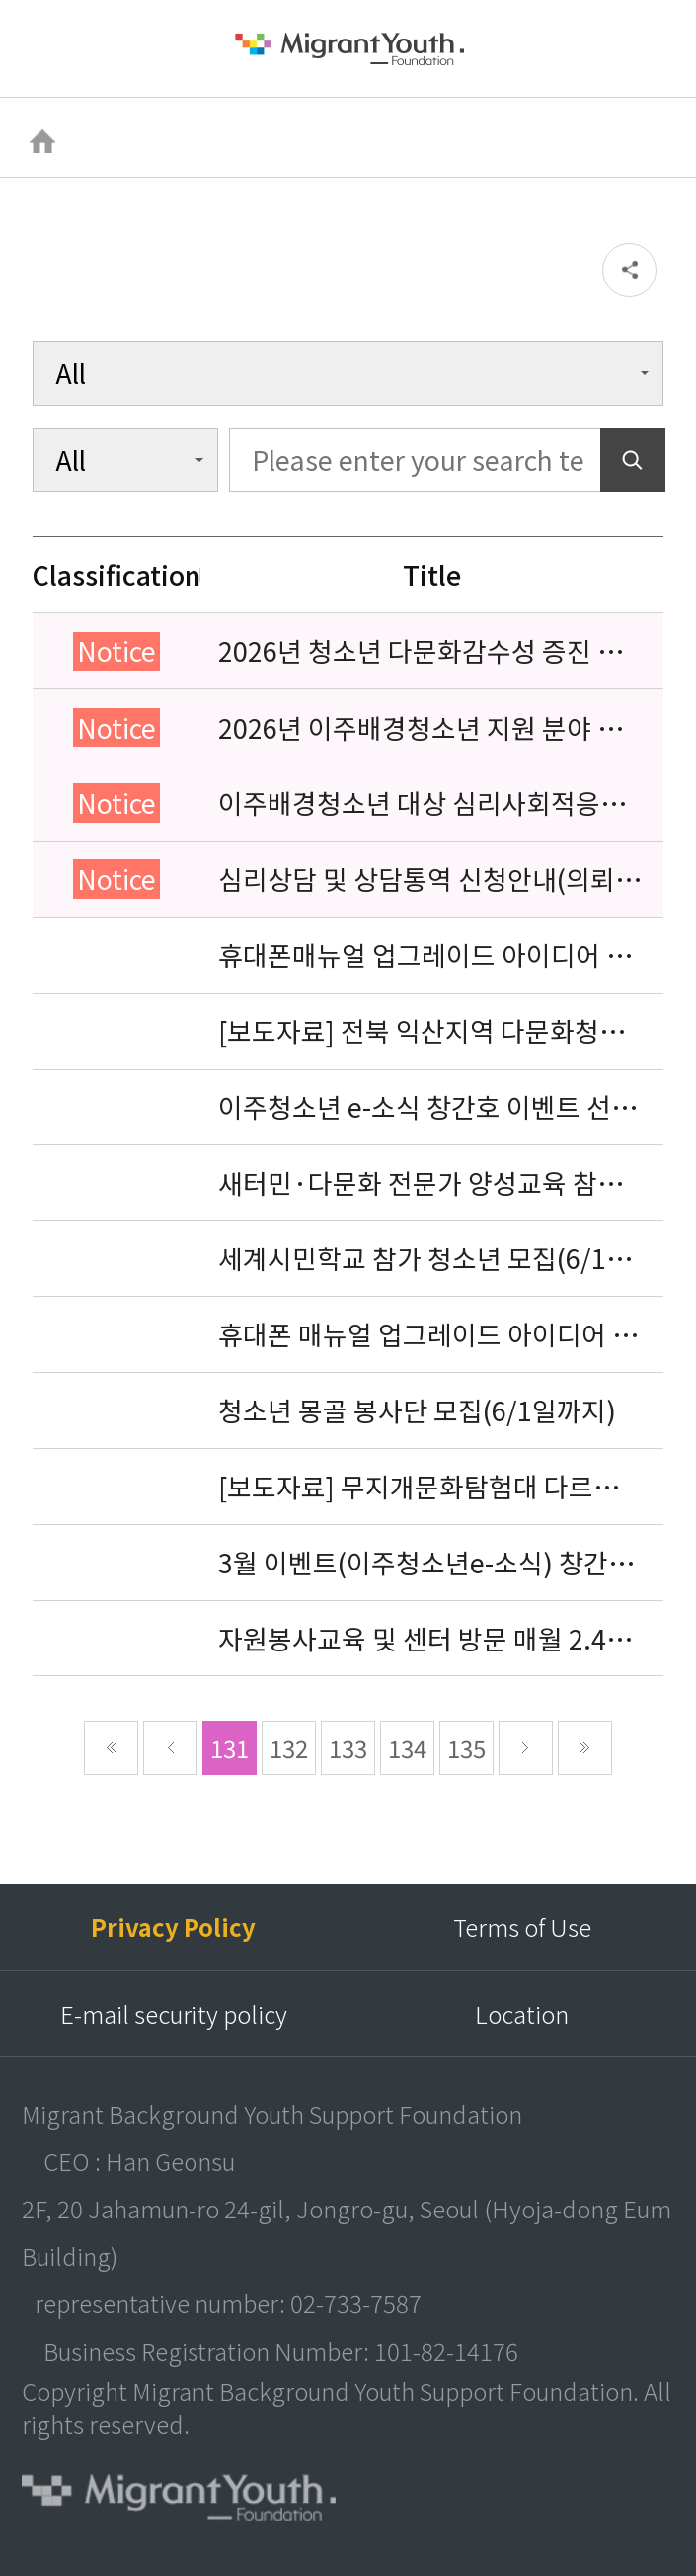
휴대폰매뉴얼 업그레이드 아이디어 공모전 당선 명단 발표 (424, 955)
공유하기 (629, 270)
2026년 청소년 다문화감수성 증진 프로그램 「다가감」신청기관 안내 (420, 651)
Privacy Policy (173, 1926)
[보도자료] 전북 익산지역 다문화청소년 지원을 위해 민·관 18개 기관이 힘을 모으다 (431, 1031)
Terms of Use (522, 1926)
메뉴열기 (49, 49)
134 (407, 1748)
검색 (647, 48)
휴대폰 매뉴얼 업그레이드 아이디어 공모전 (427, 1334)
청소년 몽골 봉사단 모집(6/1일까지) (417, 1410)
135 (466, 1748)
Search (632, 460)
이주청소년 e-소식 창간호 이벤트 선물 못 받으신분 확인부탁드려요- (427, 1107)
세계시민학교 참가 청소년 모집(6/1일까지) (424, 1258)
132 (289, 1748)
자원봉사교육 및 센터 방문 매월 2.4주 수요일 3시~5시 (424, 1638)
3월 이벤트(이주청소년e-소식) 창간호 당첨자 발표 (425, 1562)
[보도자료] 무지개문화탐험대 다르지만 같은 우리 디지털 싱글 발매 (430, 1486)
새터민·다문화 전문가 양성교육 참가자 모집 (420, 1183)
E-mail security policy (173, 2013)
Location (522, 2013)
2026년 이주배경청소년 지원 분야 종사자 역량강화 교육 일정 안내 (420, 728)
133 (348, 1748)
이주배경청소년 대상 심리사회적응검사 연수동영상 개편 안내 (421, 803)
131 (229, 1748)
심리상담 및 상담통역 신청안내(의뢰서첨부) (429, 879)
